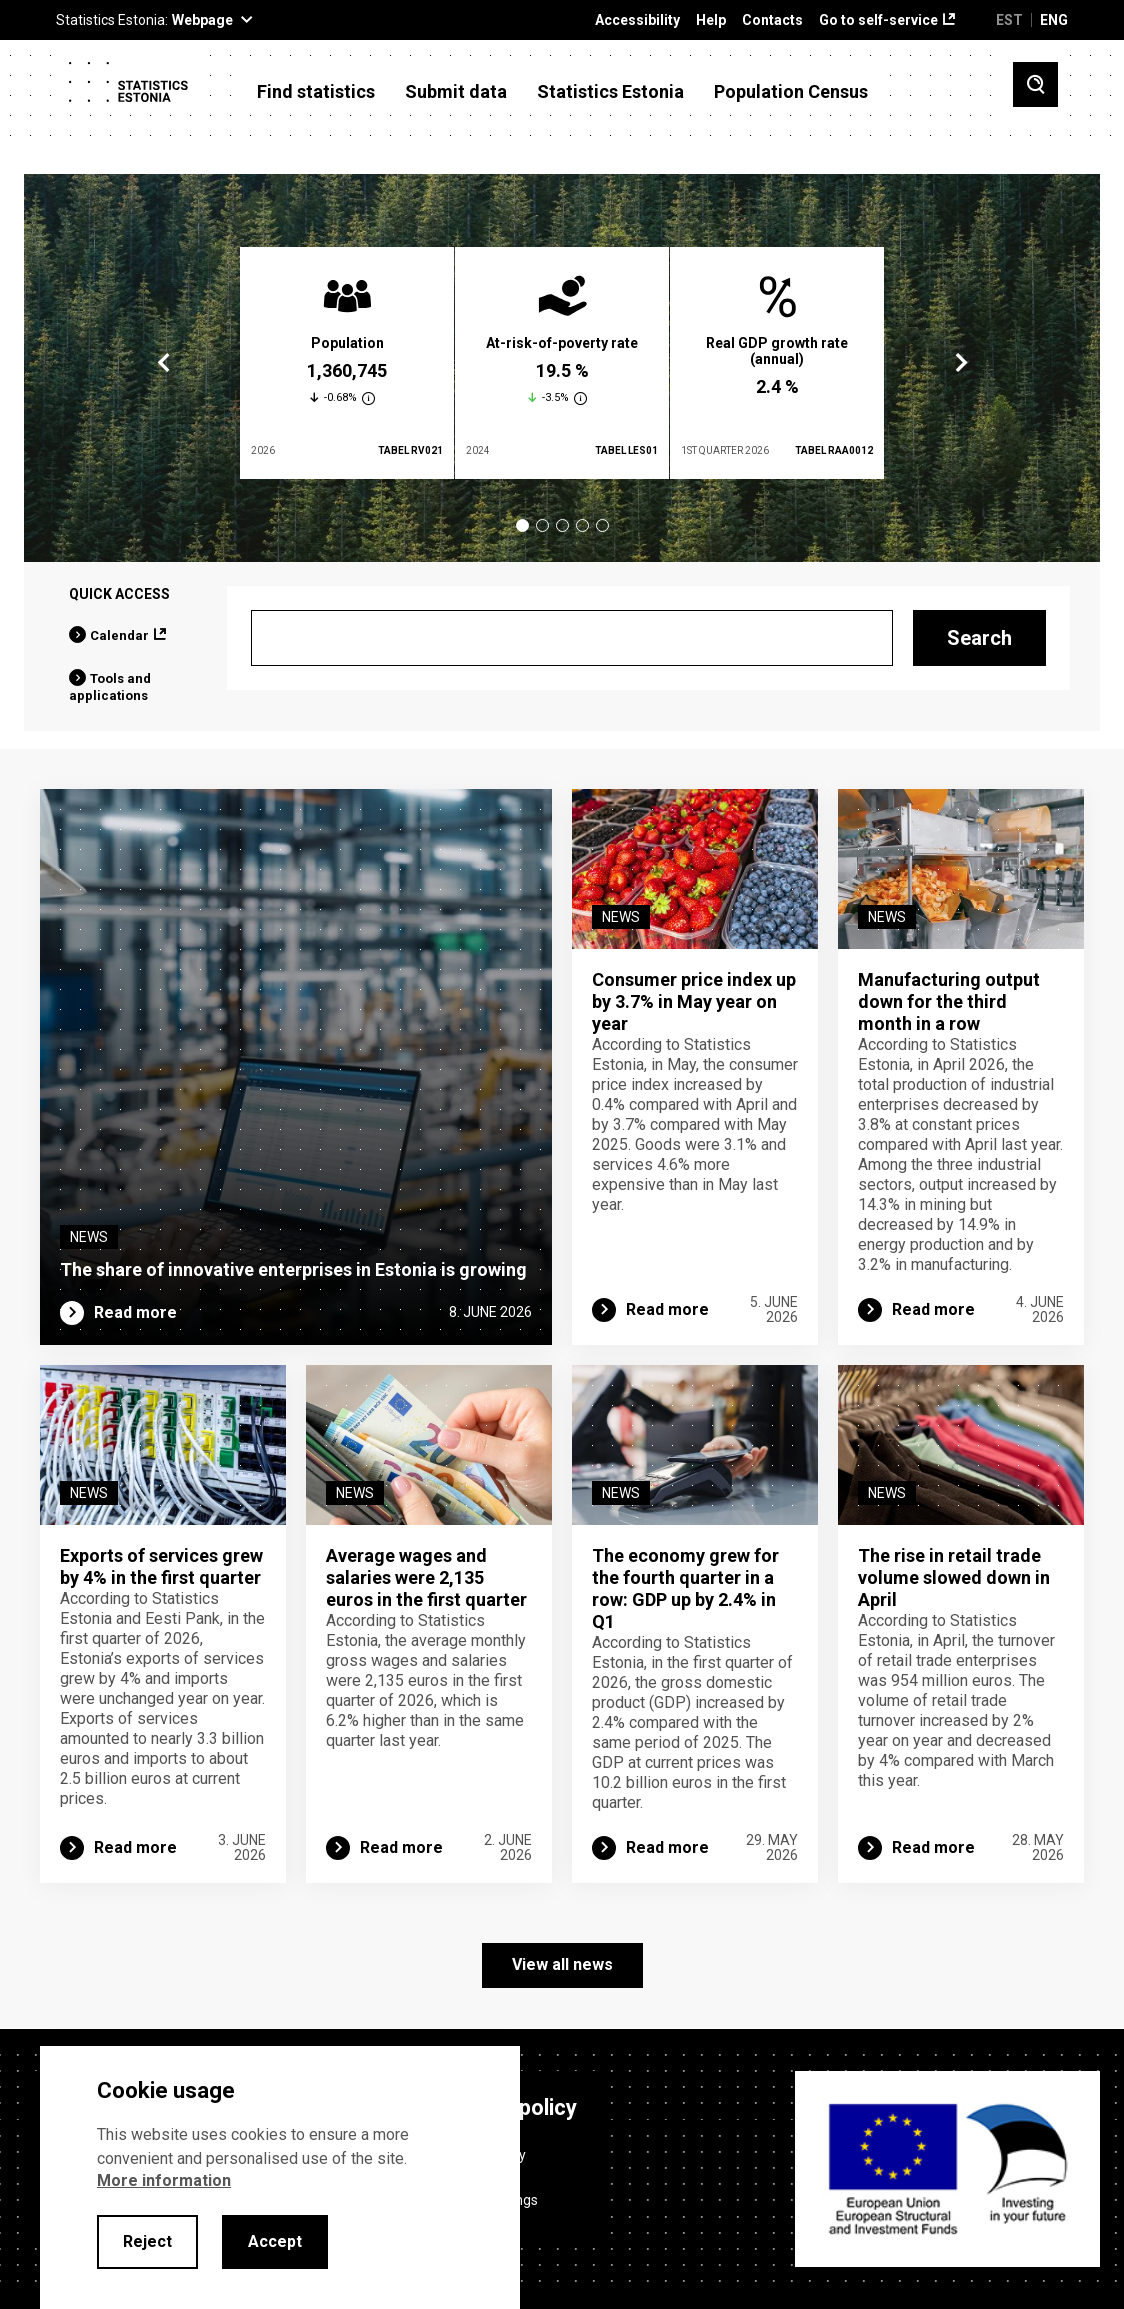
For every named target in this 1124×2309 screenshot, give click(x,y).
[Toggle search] (1035, 84)
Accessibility (637, 20)
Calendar (119, 635)
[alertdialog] (280, 2177)
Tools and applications (110, 687)
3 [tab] (562, 525)
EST (1009, 20)
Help (711, 20)
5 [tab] (602, 525)
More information (164, 2180)
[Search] (572, 638)
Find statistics (316, 92)
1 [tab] (522, 525)
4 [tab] (582, 525)
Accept (275, 2241)
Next (960, 363)
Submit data (456, 92)
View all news (562, 1964)
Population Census (791, 92)
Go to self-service (878, 20)
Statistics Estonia (610, 92)
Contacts (772, 20)
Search (979, 638)
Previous (164, 363)
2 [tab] (542, 525)
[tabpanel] (347, 363)
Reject (147, 2241)
